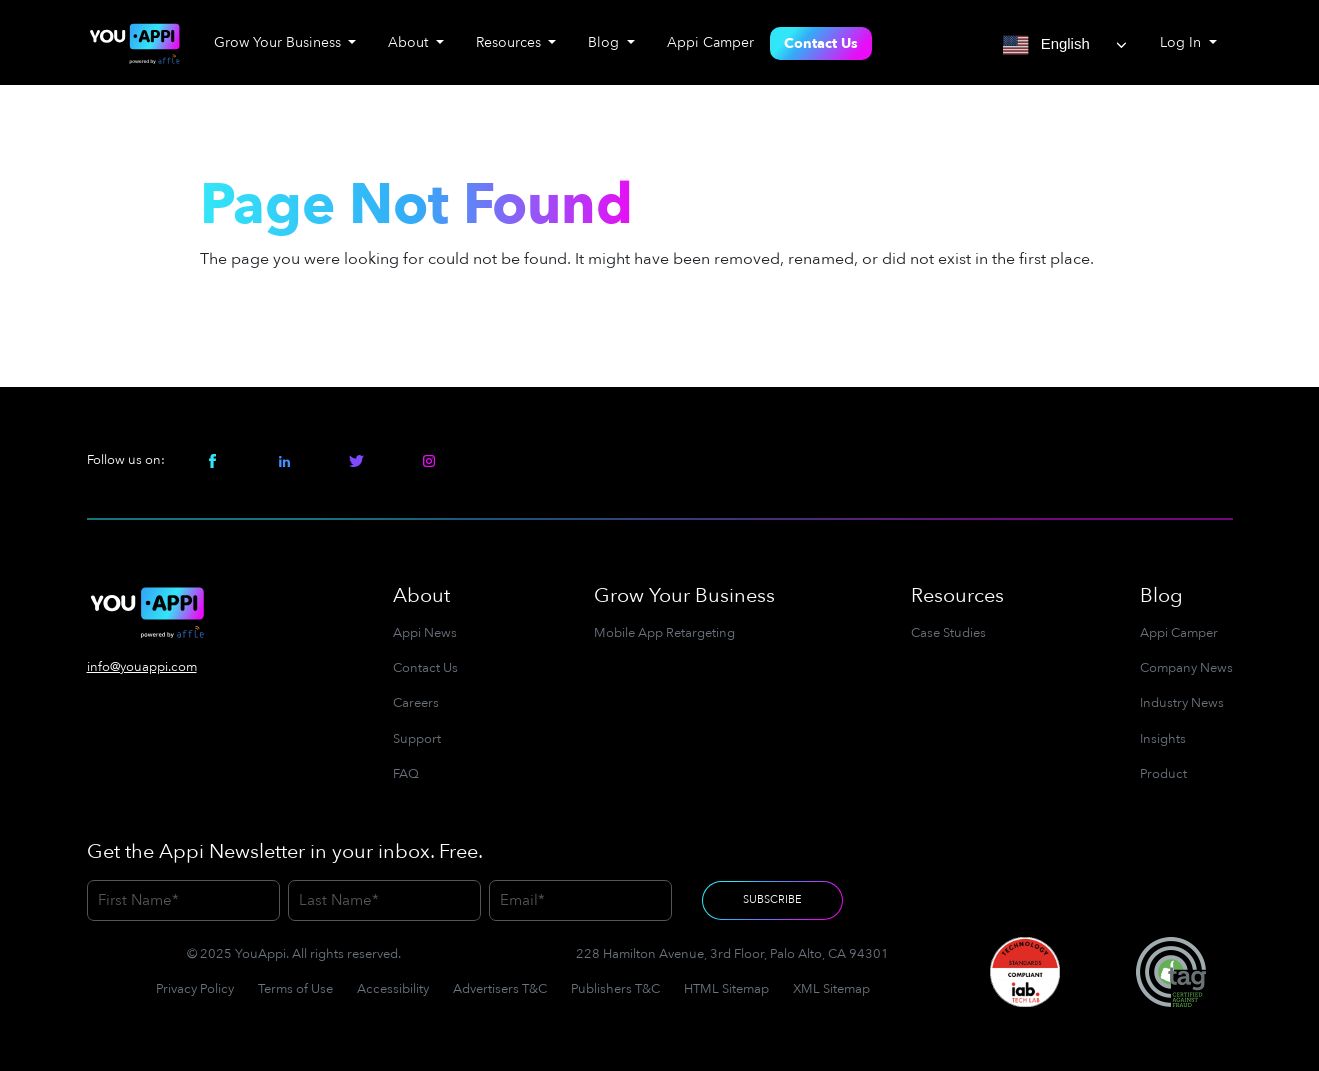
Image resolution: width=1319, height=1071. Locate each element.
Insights (1163, 739)
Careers (416, 703)
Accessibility (393, 989)
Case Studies (948, 633)
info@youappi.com (142, 667)
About (421, 595)
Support (417, 739)
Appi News (425, 633)
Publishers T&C (615, 989)
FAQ (406, 774)
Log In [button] (1182, 42)
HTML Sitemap (726, 989)
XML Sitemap (831, 989)
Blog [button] (605, 42)
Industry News (1182, 703)
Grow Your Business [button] (279, 42)
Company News (1186, 668)
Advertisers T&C (500, 989)
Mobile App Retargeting (664, 633)
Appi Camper (710, 42)
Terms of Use (295, 989)
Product (1163, 774)
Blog (1161, 595)
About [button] (410, 42)
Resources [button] (510, 42)
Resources (957, 595)
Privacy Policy (195, 989)
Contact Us (821, 43)
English (1046, 45)
